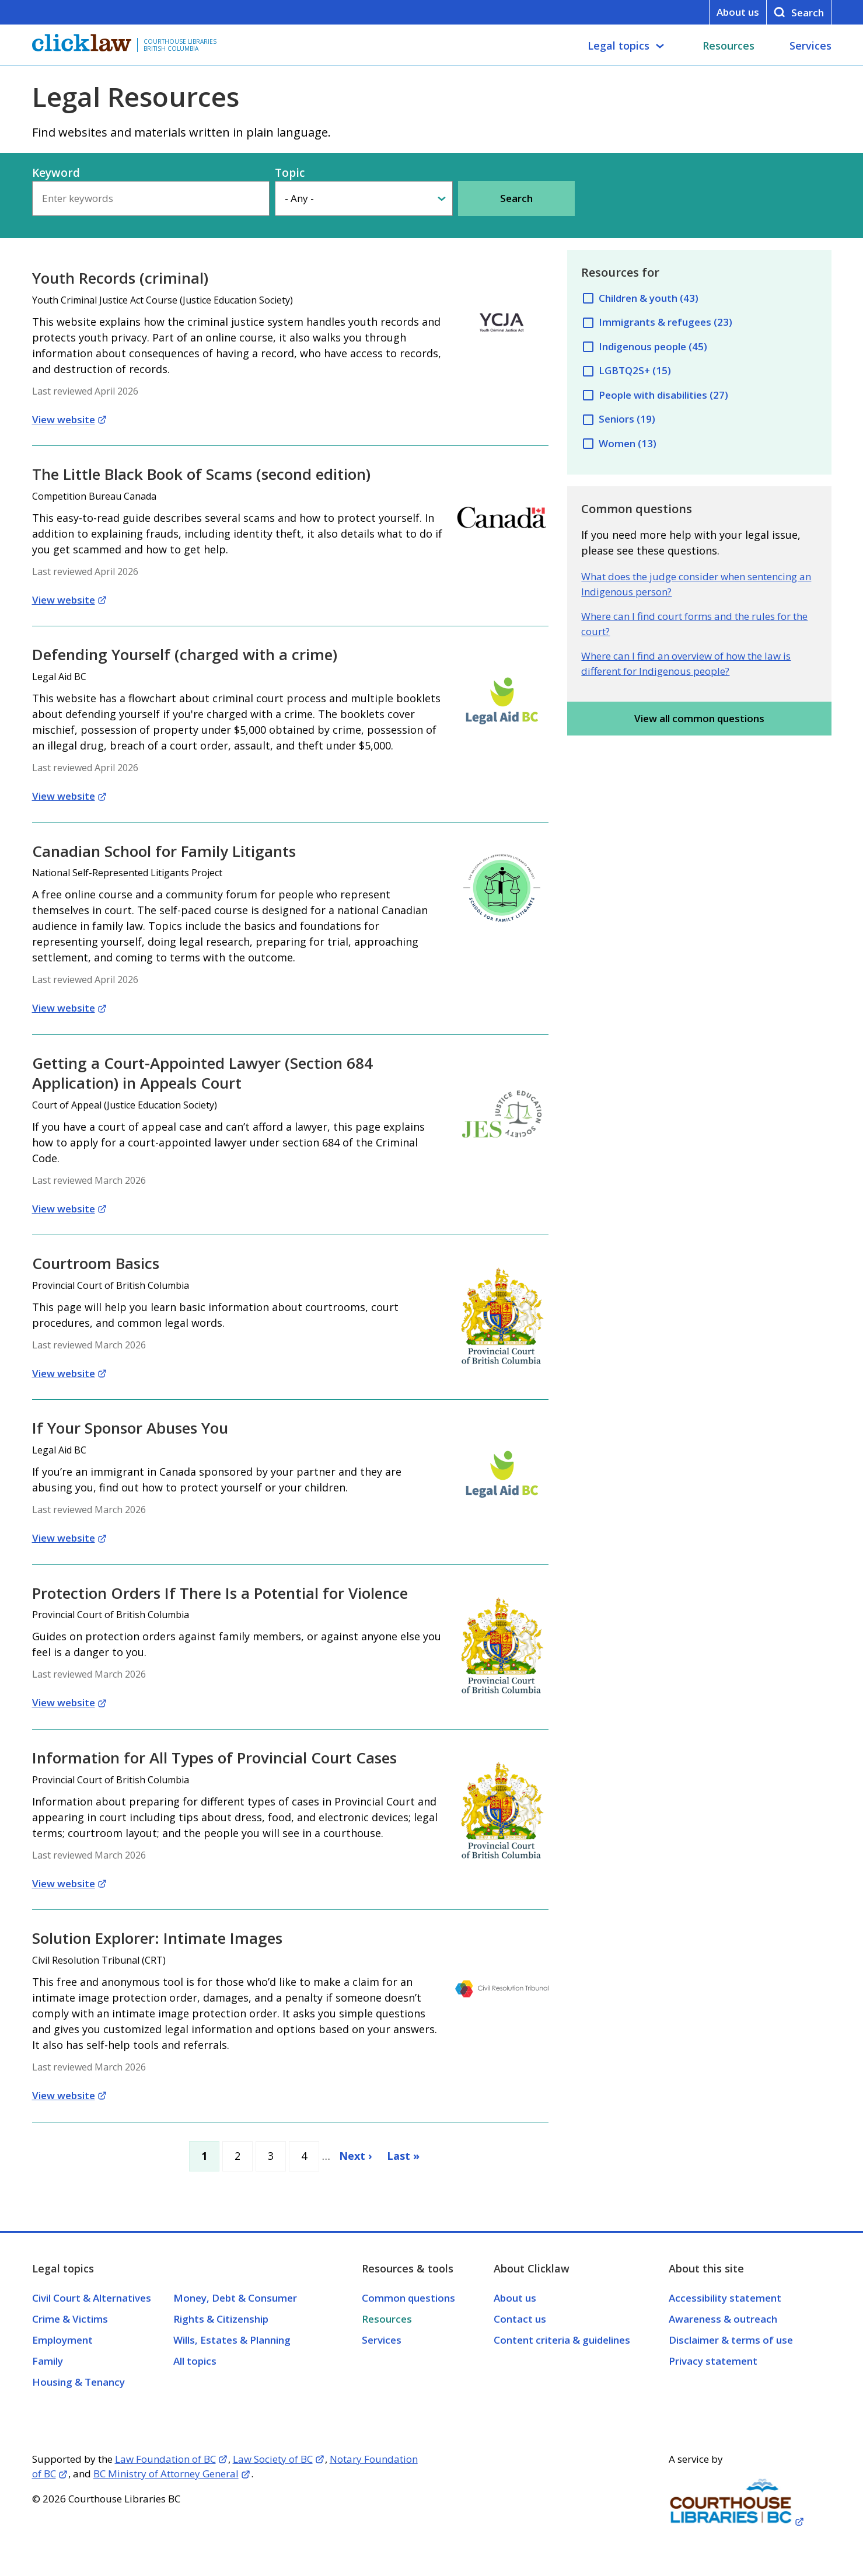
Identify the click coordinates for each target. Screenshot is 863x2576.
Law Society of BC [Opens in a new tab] (273, 2459)
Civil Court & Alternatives (91, 2298)
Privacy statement (713, 2361)
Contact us (520, 2319)
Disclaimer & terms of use (731, 2340)
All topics (194, 2361)
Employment (62, 2340)
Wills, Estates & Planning (232, 2340)
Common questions (408, 2298)
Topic (290, 172)
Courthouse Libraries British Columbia (180, 45)
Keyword (56, 172)
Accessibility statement (725, 2298)
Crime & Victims (70, 2319)
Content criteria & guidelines (562, 2340)
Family (47, 2361)
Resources (728, 46)
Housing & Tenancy (78, 2382)
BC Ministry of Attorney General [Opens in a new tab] (166, 2473)
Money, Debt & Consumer (235, 2298)
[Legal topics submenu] (660, 46)
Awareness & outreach (723, 2319)
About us (738, 12)
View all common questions (699, 718)
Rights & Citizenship (220, 2319)
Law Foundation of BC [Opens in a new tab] (165, 2459)
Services (810, 46)
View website (63, 419)
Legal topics (618, 46)
